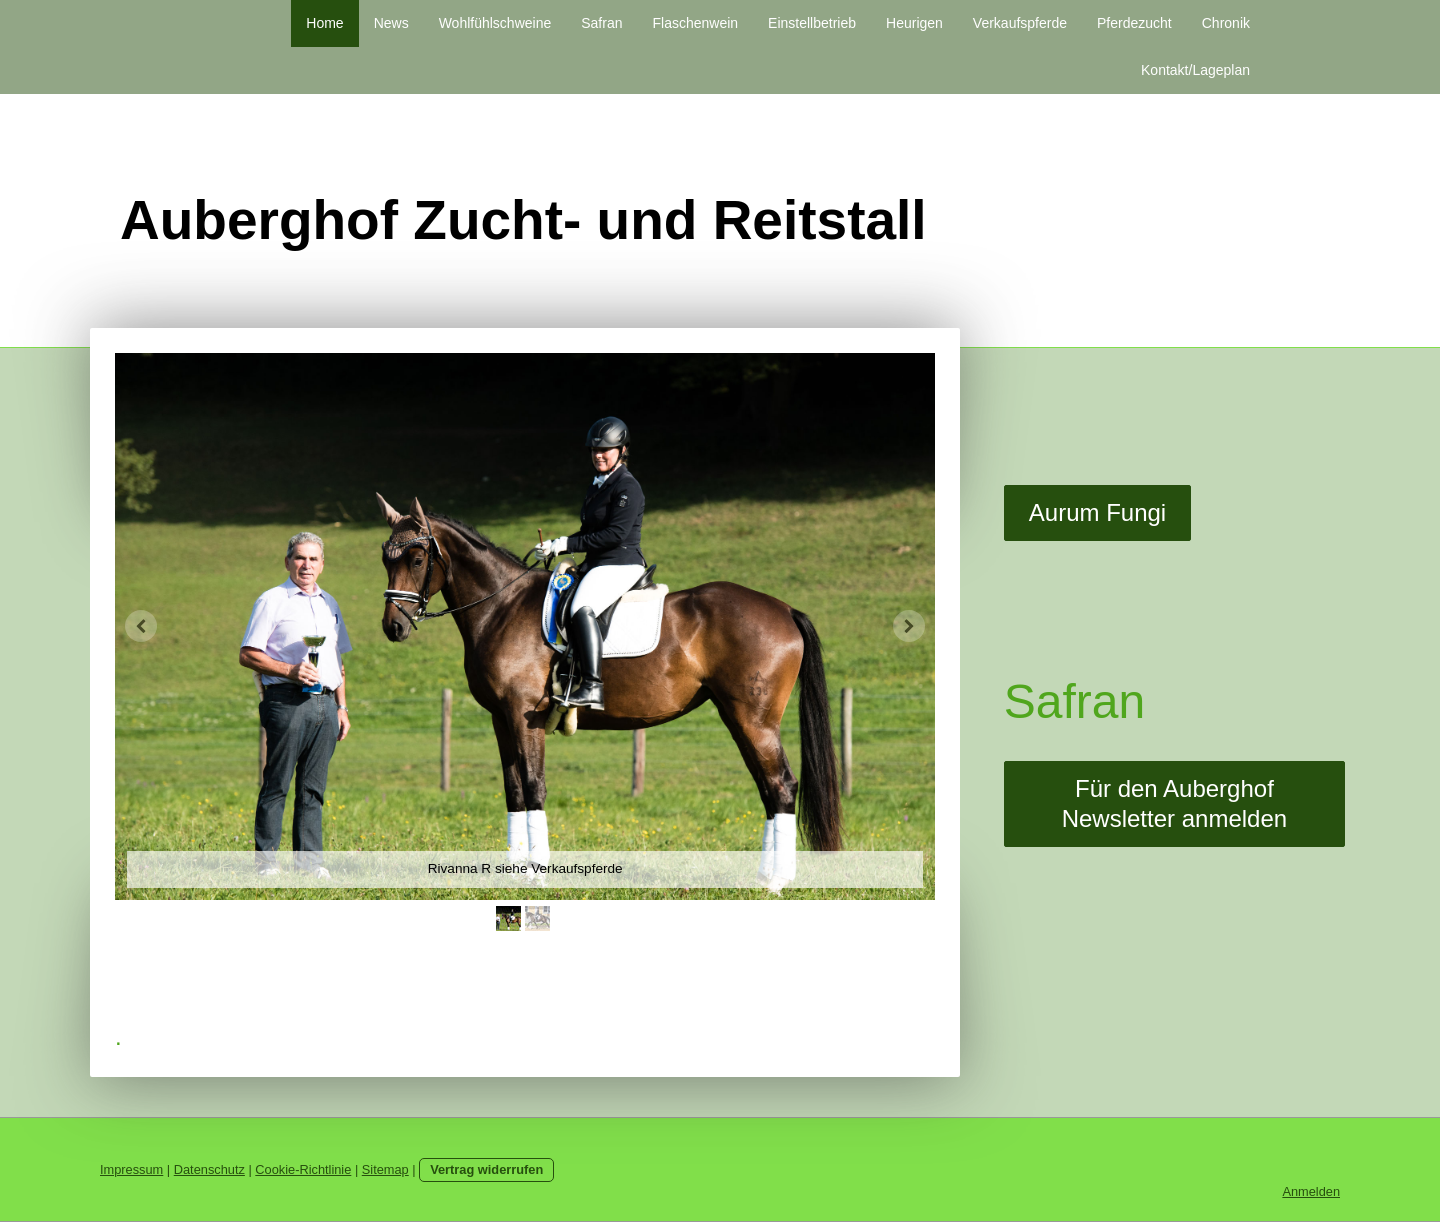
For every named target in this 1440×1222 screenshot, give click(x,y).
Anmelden (1311, 1191)
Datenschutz (209, 1169)
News (391, 23)
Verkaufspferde (1020, 23)
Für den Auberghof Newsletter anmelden (1174, 803)
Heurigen (914, 23)
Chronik (1226, 23)
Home (324, 23)
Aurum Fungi (1097, 512)
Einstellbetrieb (812, 23)
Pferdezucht (1134, 23)
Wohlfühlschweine (495, 23)
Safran (601, 23)
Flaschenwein (695, 23)
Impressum (131, 1169)
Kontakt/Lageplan (1195, 70)
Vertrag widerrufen (486, 1169)
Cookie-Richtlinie (303, 1169)
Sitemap (385, 1169)
